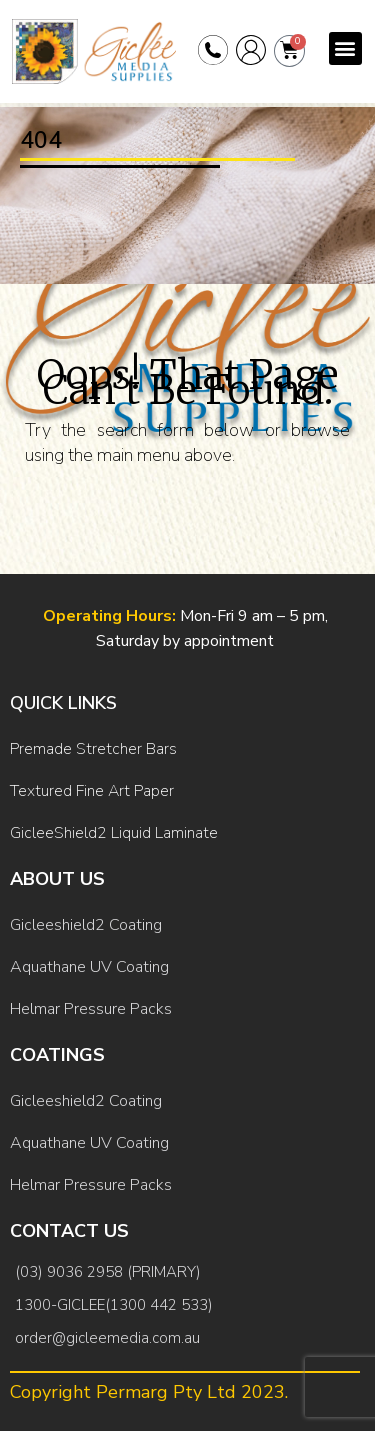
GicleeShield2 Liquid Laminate (114, 833)
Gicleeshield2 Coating (86, 925)
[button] (345, 48)
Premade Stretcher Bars (93, 749)
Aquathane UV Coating (89, 967)
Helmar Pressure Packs (91, 1009)
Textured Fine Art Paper (92, 791)
